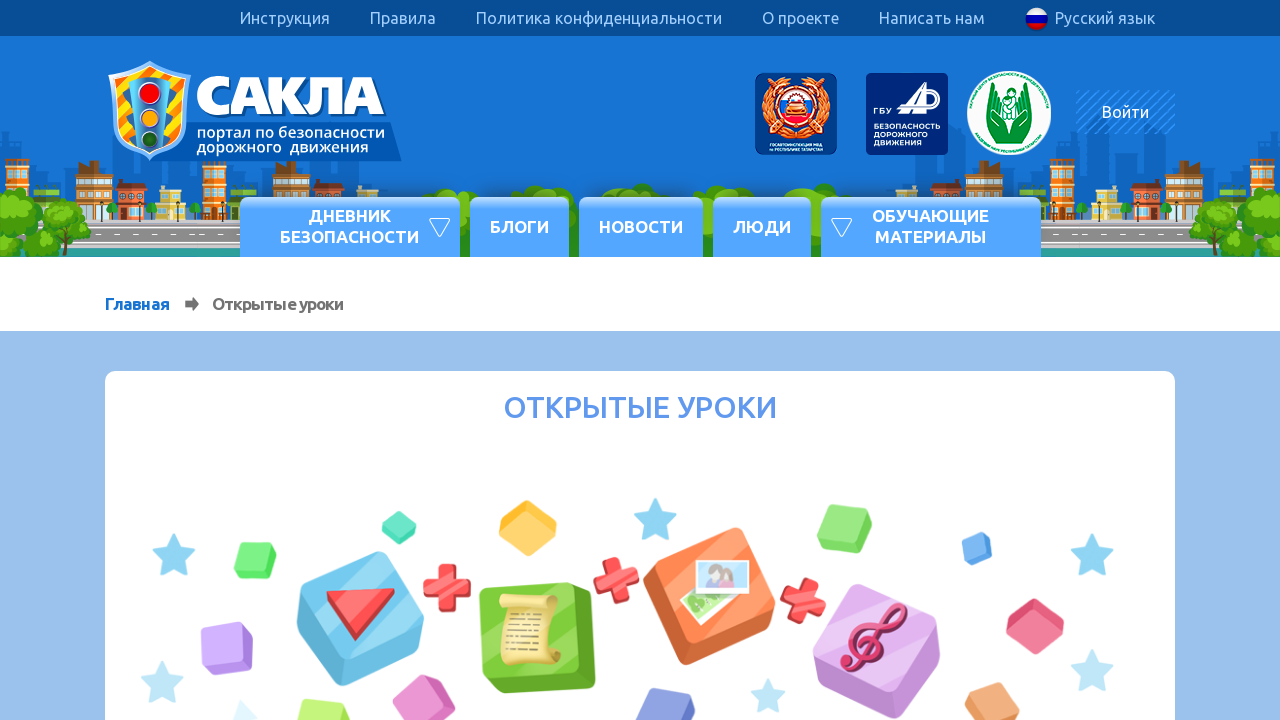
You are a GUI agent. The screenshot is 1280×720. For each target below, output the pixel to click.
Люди (762, 226)
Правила (403, 18)
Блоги (519, 226)
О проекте (800, 18)
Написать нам (932, 18)
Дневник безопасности (349, 225)
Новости (641, 226)
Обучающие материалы (930, 225)
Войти (1125, 112)
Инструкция (285, 18)
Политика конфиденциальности (599, 18)
